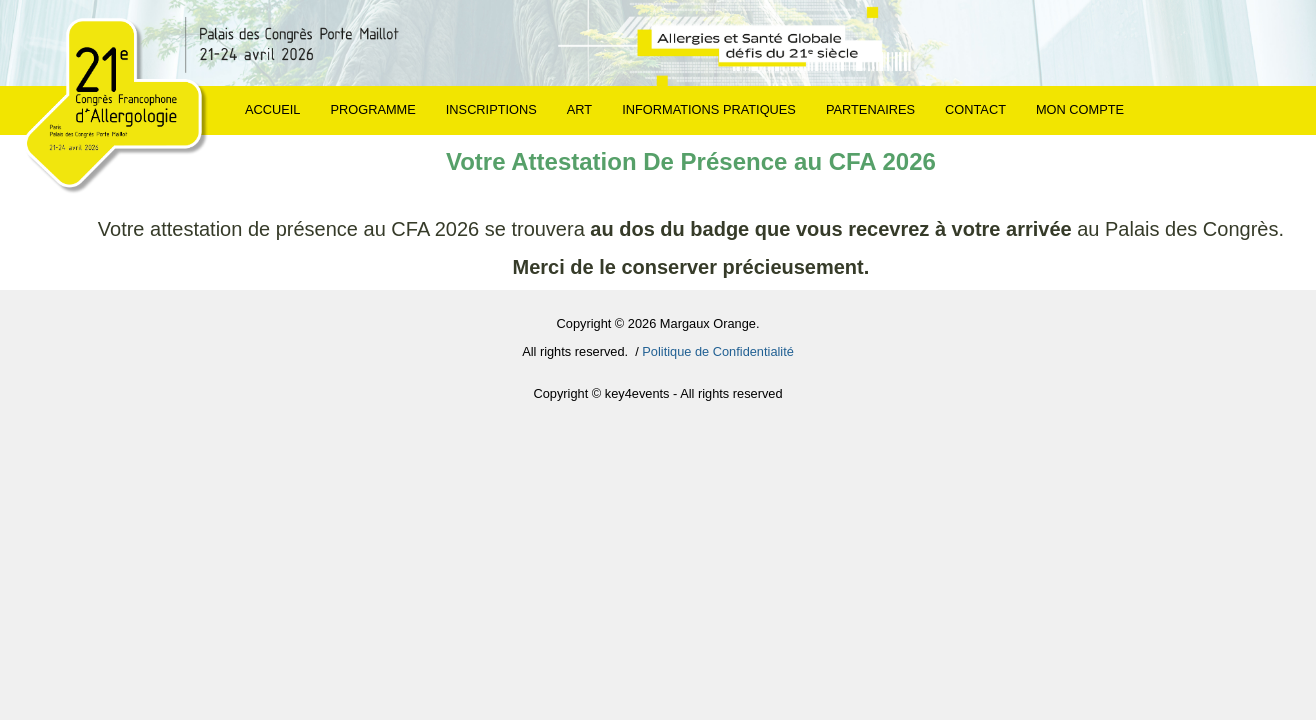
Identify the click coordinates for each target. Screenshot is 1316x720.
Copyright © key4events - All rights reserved (657, 393)
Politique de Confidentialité (718, 351)
